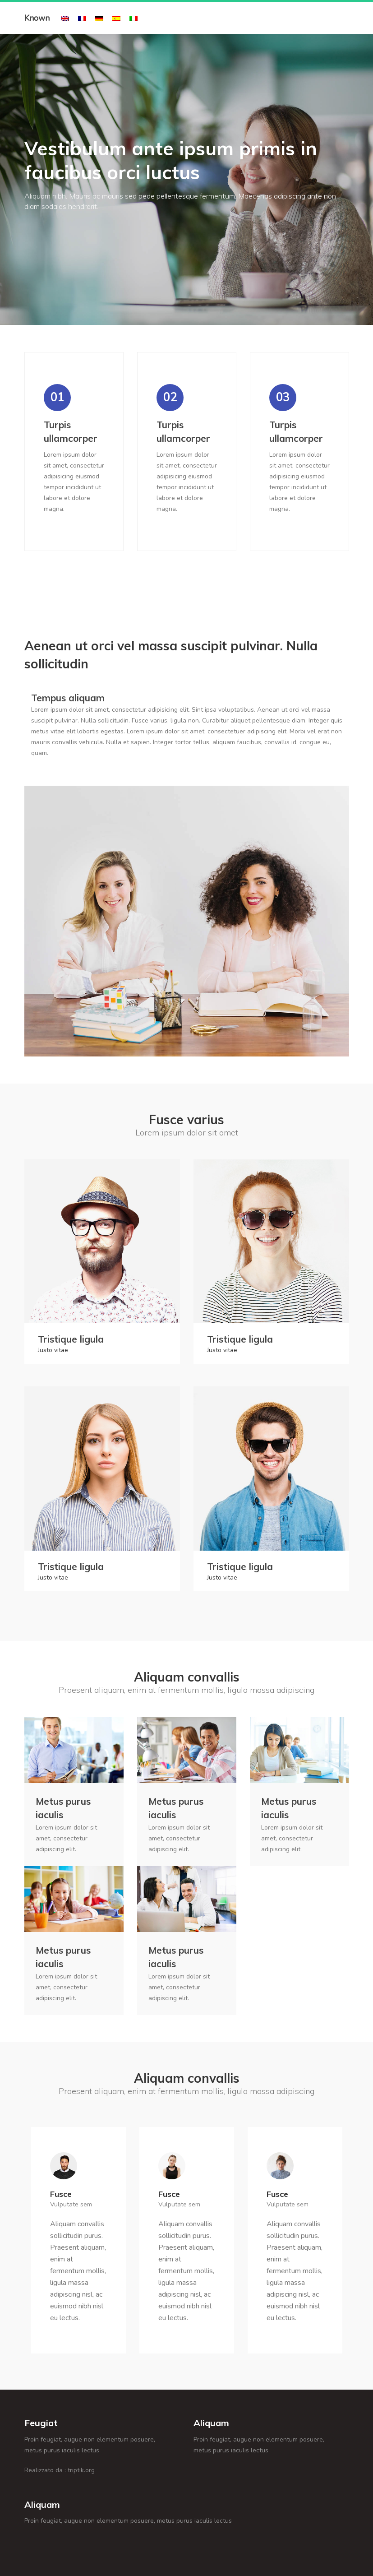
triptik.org (81, 2470)
